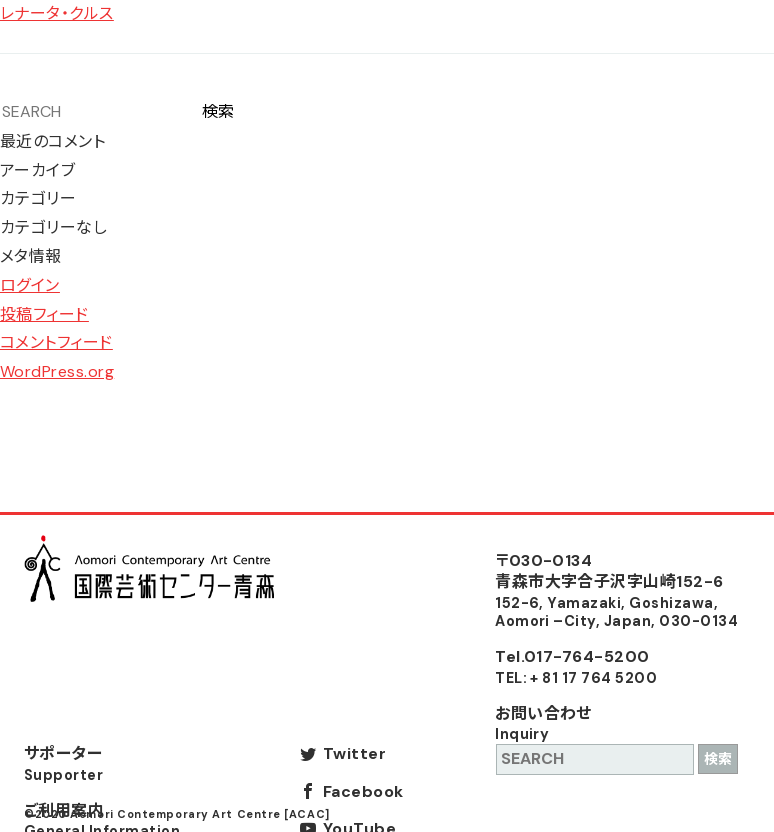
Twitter (354, 753)
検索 (218, 111)
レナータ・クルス (57, 13)
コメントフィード (56, 342)
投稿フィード (44, 314)
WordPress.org (57, 371)
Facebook (363, 791)
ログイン (30, 285)
